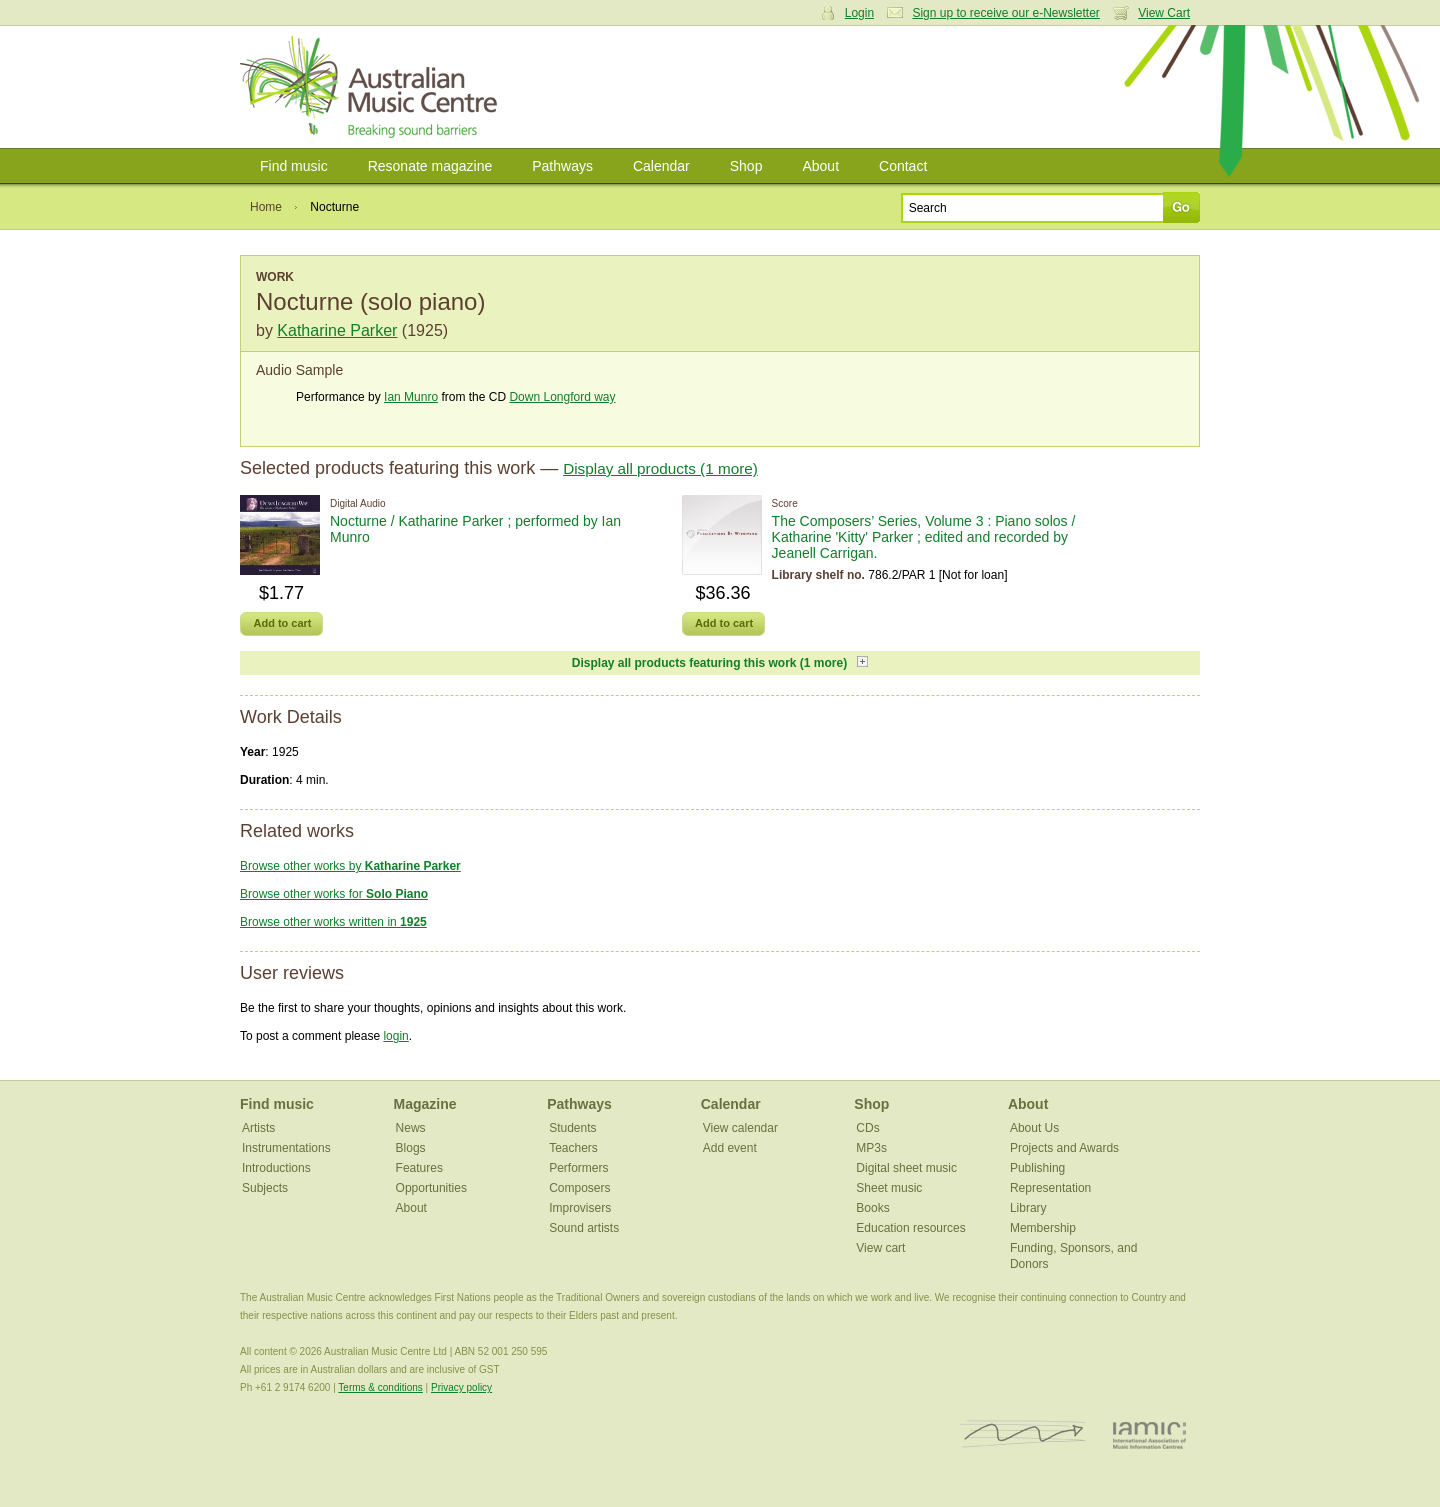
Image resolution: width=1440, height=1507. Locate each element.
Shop (746, 166)
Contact (903, 166)
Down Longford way (562, 397)
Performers (578, 1168)
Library (1028, 1208)
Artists (258, 1128)
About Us (1034, 1128)
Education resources (910, 1228)
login (395, 1036)
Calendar (661, 166)
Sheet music (889, 1188)
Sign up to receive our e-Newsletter (1005, 13)
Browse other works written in (333, 922)
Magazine (425, 1104)
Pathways (562, 166)
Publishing (1037, 1168)
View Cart (1164, 13)
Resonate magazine (430, 166)
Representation (1050, 1188)
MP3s (871, 1148)
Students (572, 1128)
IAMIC (1149, 1434)
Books (872, 1208)
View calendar (740, 1128)
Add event (730, 1148)
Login (859, 13)
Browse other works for (334, 894)
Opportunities (431, 1188)
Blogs (411, 1148)
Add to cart (282, 623)
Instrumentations (286, 1148)
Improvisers (580, 1208)
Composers (579, 1188)
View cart (880, 1248)
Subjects (265, 1188)
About (820, 166)
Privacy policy (461, 1387)
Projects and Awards (1064, 1148)
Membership (1043, 1228)
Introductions (276, 1168)
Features (419, 1168)
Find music (294, 166)
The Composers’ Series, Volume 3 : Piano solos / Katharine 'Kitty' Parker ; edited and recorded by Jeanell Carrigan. (924, 537)
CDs (867, 1128)
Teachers (573, 1148)
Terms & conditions (380, 1387)
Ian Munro (411, 397)
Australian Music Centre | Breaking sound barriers (372, 87)
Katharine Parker (337, 330)
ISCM (1023, 1434)
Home (266, 207)
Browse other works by (350, 866)
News (411, 1128)
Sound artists (584, 1228)
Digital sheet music (906, 1168)
